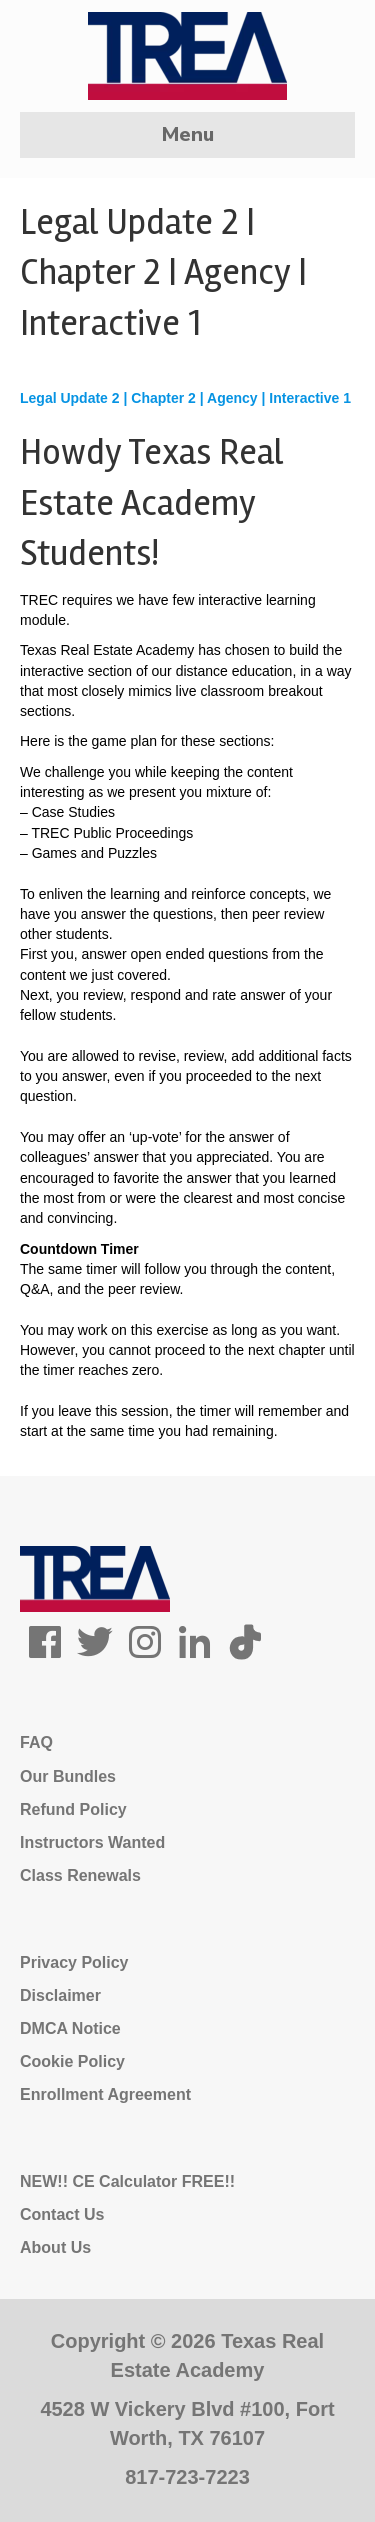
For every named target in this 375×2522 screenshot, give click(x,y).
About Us (55, 2247)
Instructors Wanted (92, 1842)
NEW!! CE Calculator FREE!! (127, 2181)
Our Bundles (68, 1776)
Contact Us (62, 2214)
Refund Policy (73, 1809)
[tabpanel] (187, 914)
